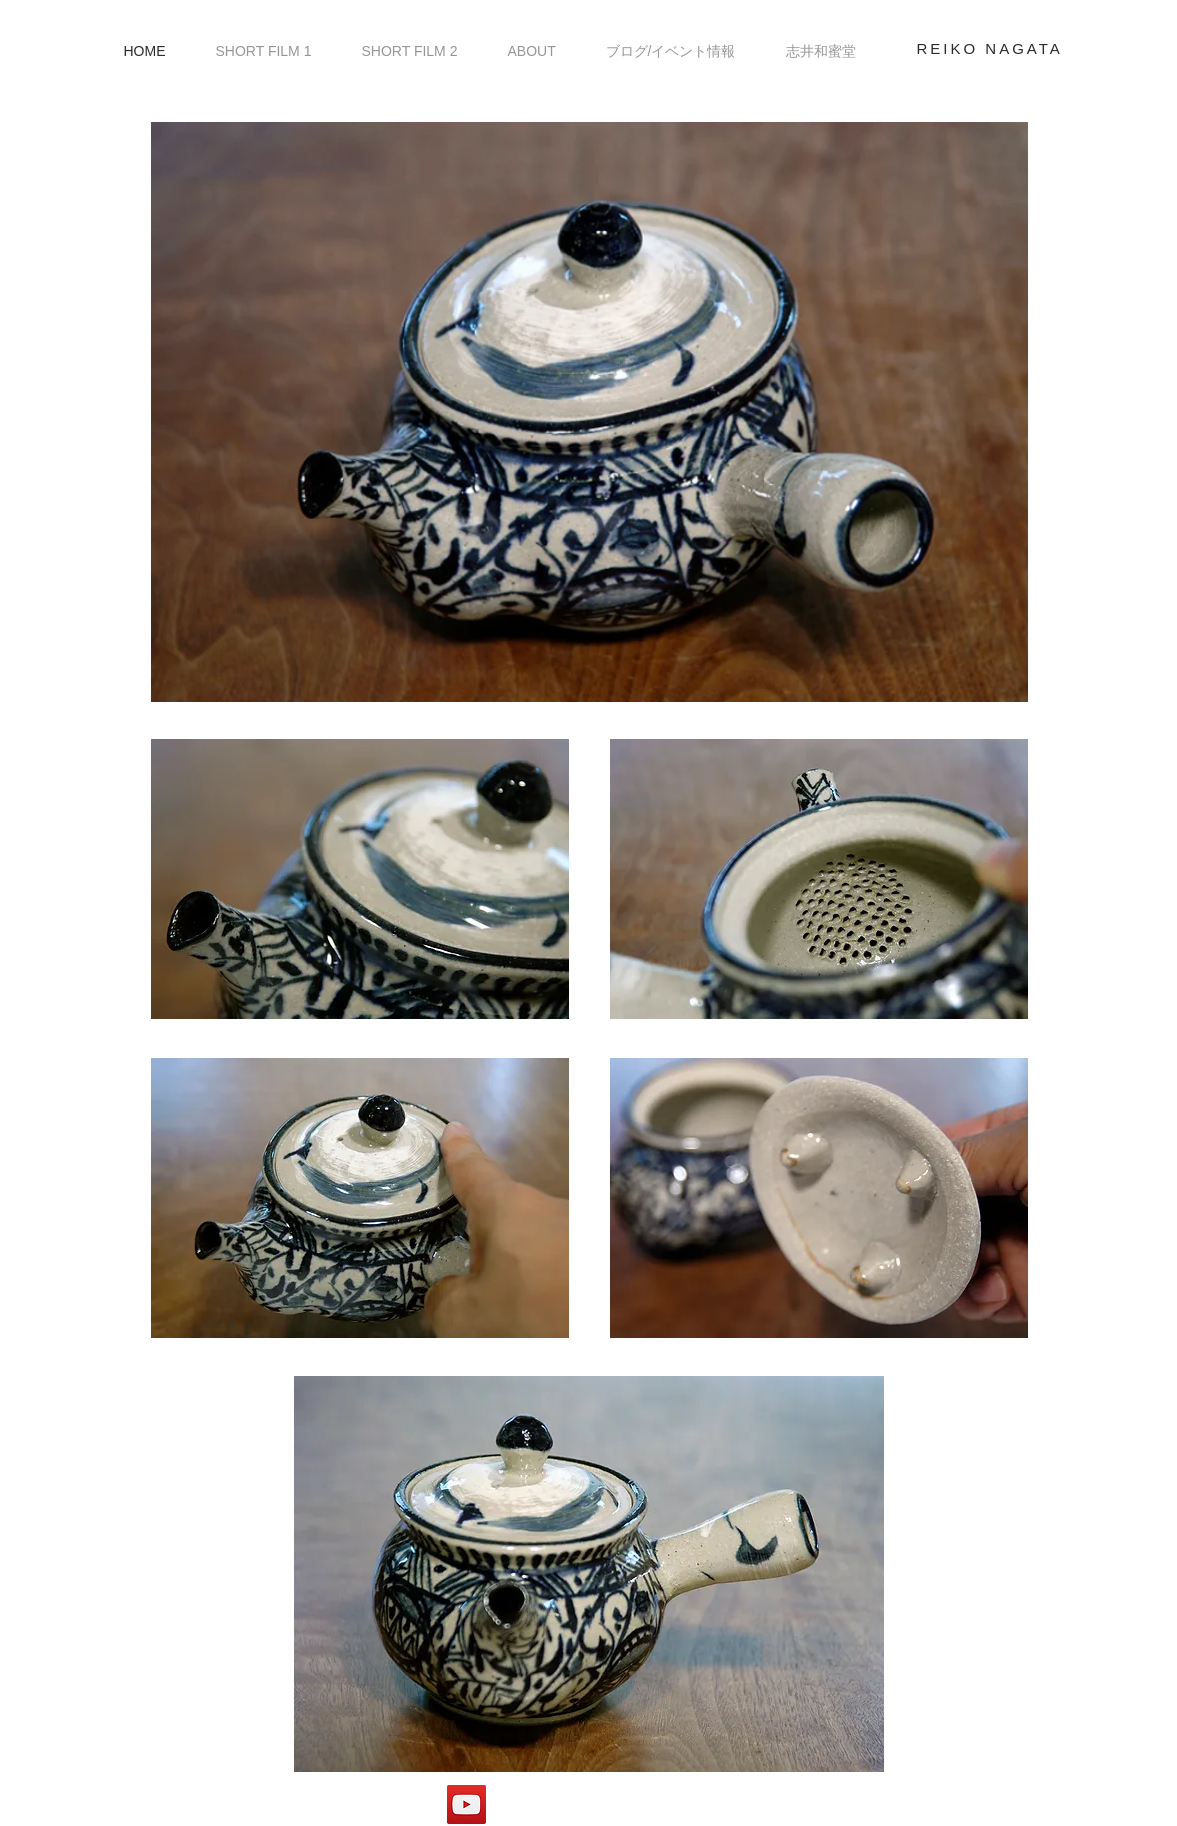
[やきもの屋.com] (466, 1804)
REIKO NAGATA (990, 48)
